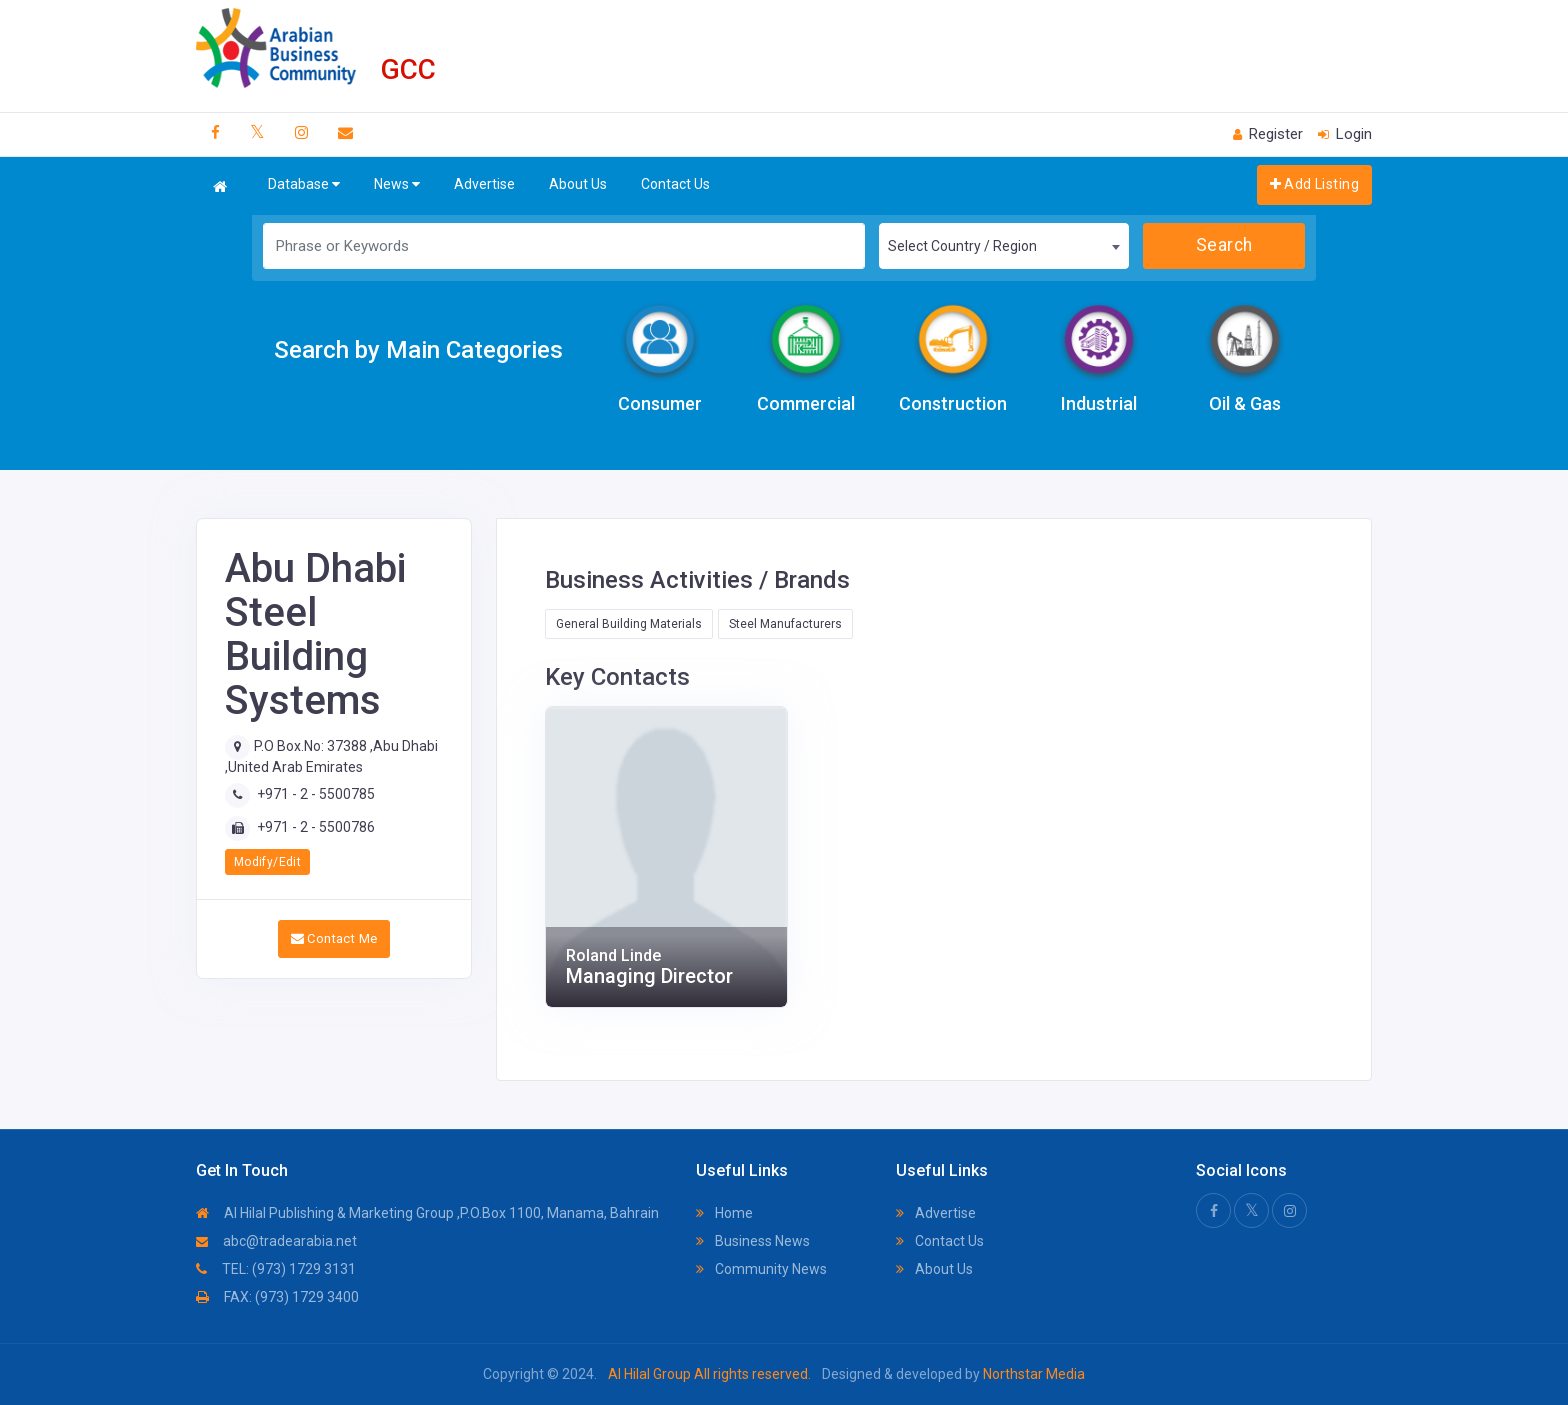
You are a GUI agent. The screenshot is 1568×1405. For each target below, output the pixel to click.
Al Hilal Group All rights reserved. (709, 1374)
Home (724, 1213)
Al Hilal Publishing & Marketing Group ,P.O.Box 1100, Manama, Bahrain (427, 1213)
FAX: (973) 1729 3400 (277, 1297)
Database (304, 184)
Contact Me (334, 938)
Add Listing (1314, 184)
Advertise (484, 184)
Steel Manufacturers (785, 624)
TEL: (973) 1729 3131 (276, 1269)
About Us (578, 184)
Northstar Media (1032, 1374)
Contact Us (675, 184)
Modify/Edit (267, 862)
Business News (753, 1241)
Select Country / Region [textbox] (962, 246)
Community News (761, 1269)
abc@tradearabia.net (276, 1241)
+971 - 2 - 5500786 (316, 827)
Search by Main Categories (418, 350)
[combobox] (1004, 246)
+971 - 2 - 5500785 (316, 794)
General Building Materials (629, 624)
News (397, 184)
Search (1224, 245)
